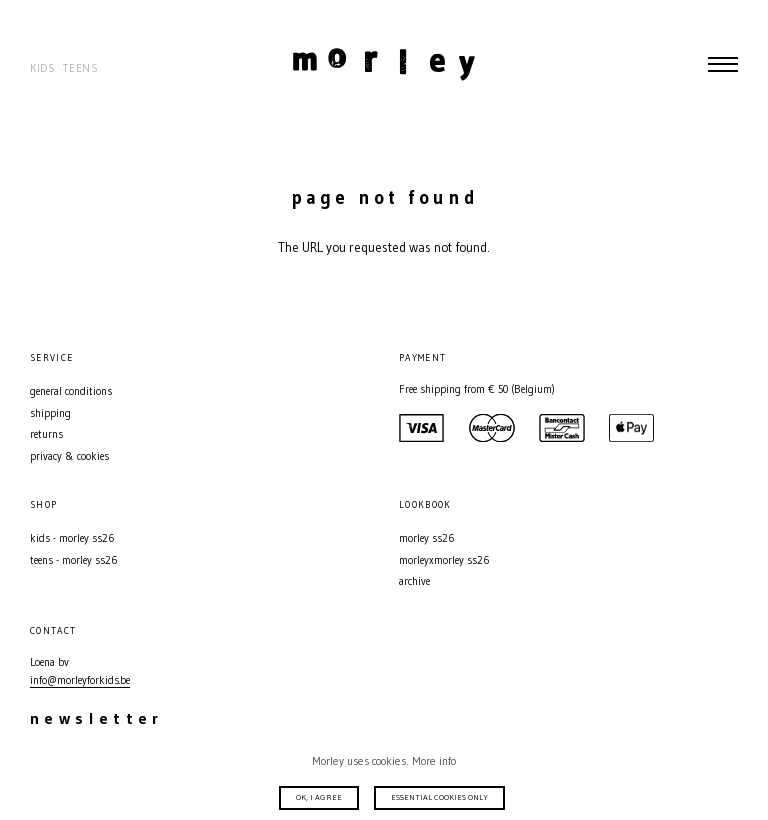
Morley (383, 64)
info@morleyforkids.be (80, 680)
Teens (80, 68)
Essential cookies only (439, 797)
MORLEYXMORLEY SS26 (444, 560)
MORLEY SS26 (426, 538)
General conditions (71, 391)
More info (434, 761)
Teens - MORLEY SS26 (73, 560)
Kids (43, 68)
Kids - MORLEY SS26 (72, 538)
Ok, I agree (319, 797)
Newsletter (97, 718)
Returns (46, 434)
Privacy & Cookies (69, 456)
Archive (414, 581)
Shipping (50, 413)
